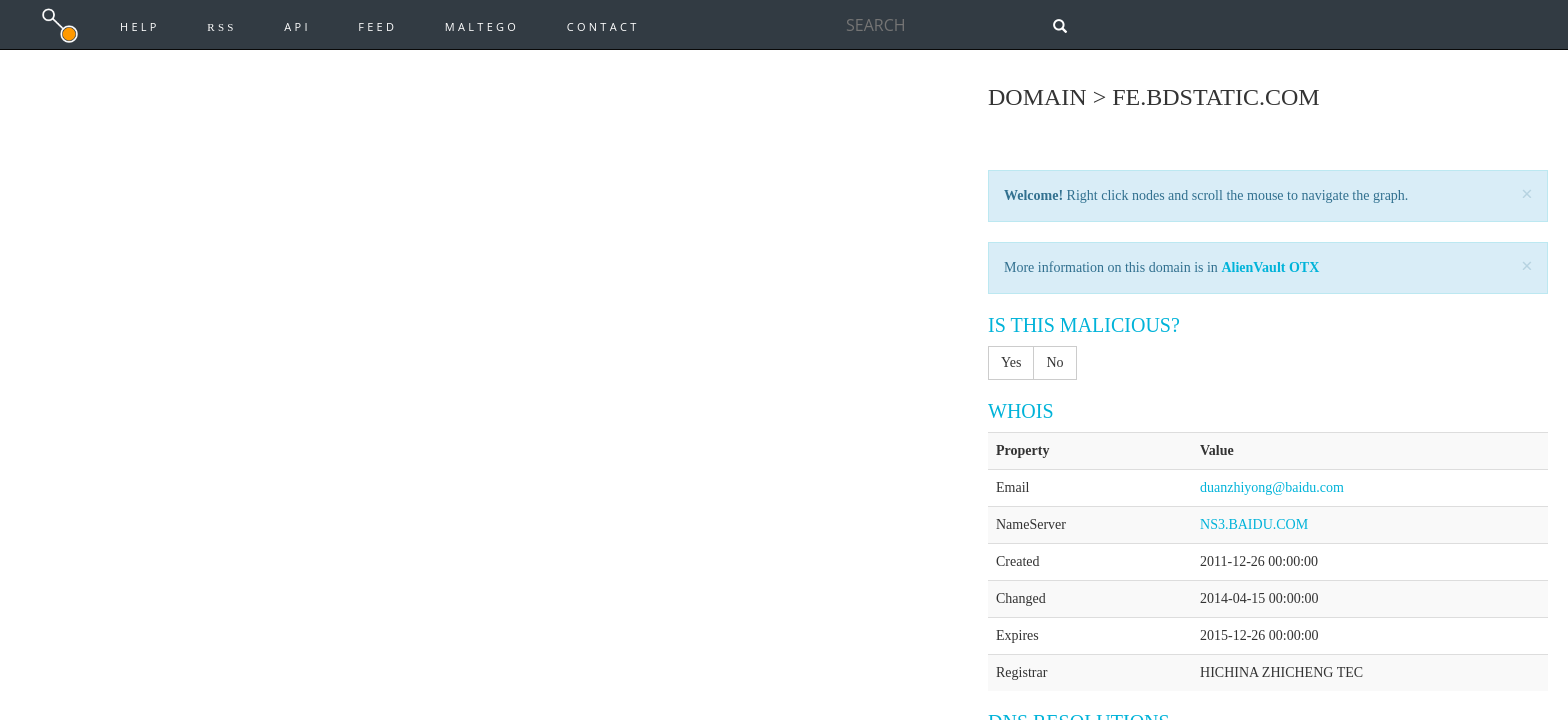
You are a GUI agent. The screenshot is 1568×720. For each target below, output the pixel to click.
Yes (1011, 362)
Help (140, 26)
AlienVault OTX (1270, 267)
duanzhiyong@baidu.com (1272, 487)
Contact (603, 26)
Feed (377, 26)
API (297, 26)
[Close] (1527, 194)
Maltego (482, 26)
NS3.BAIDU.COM (1254, 524)
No (1054, 362)
